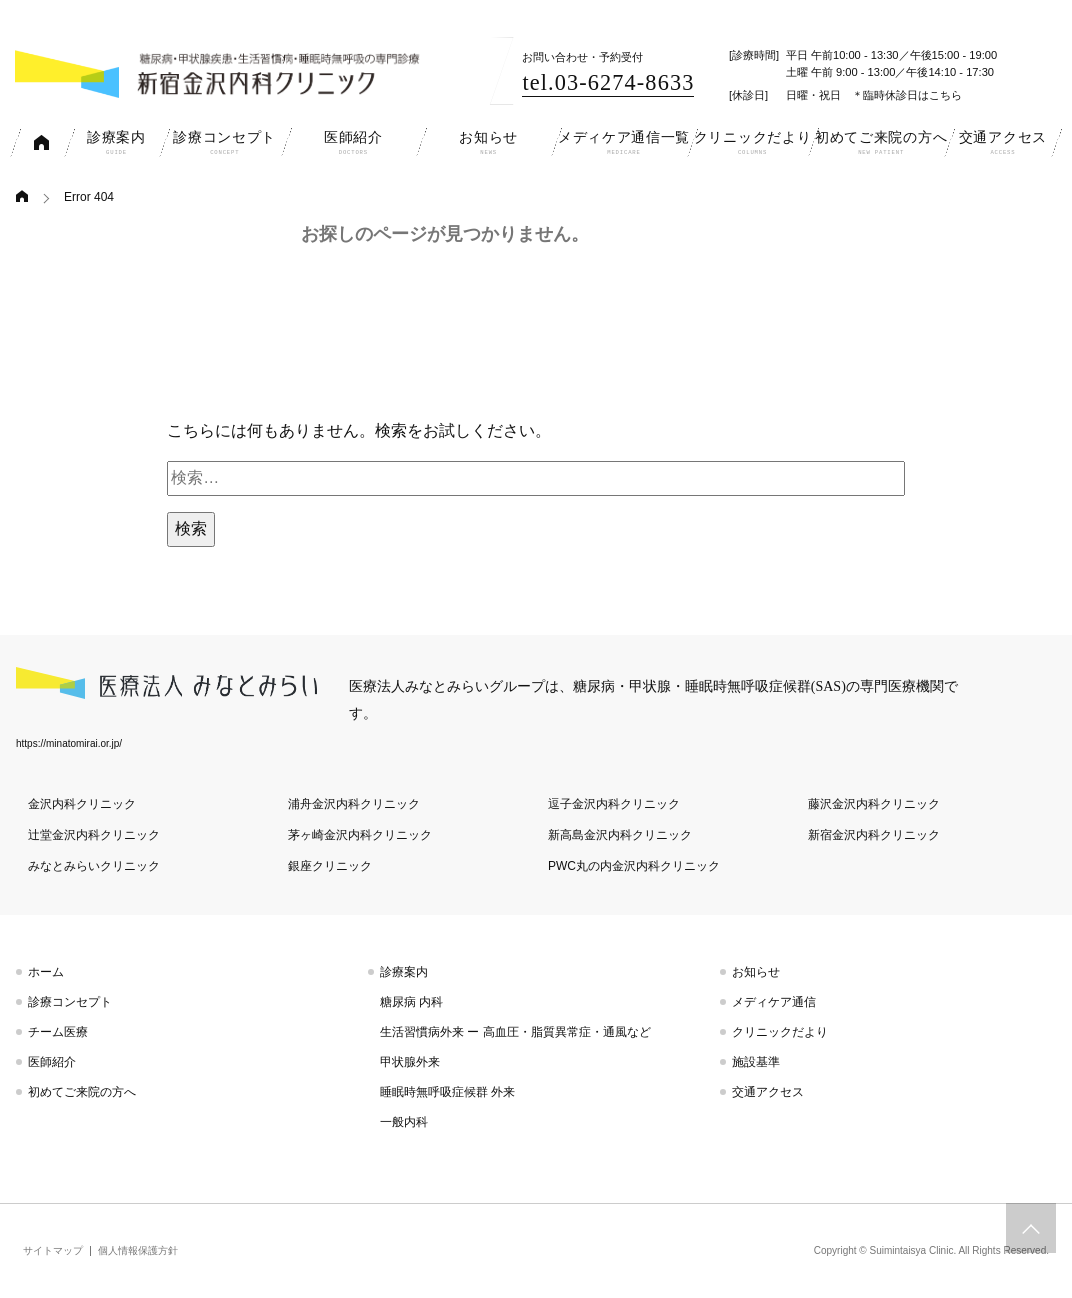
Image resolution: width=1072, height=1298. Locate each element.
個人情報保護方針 (138, 1250)
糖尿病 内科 (411, 1002)
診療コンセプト (70, 1002)
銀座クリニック (330, 866)
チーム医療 (58, 1032)
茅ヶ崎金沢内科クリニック (360, 835)
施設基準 (756, 1062)
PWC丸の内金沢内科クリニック (634, 866)
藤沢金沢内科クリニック (874, 804)
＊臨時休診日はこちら (907, 95)
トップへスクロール (1031, 1228)
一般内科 (404, 1122)
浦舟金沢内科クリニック (354, 804)
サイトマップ (53, 1250)
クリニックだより (780, 1032)
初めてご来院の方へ (82, 1092)
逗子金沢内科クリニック (614, 804)
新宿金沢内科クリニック (874, 835)
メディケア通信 (774, 1002)
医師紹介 (52, 1062)
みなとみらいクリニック (94, 866)
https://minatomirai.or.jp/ (69, 743)
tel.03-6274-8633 (608, 82)
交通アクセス (768, 1092)
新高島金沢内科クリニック (620, 835)
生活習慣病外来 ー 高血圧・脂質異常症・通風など (515, 1032)
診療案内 (404, 972)
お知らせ (756, 972)
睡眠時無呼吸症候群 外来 (447, 1092)
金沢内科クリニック (82, 804)
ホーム (46, 972)
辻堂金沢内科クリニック (94, 835)
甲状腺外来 (410, 1062)
